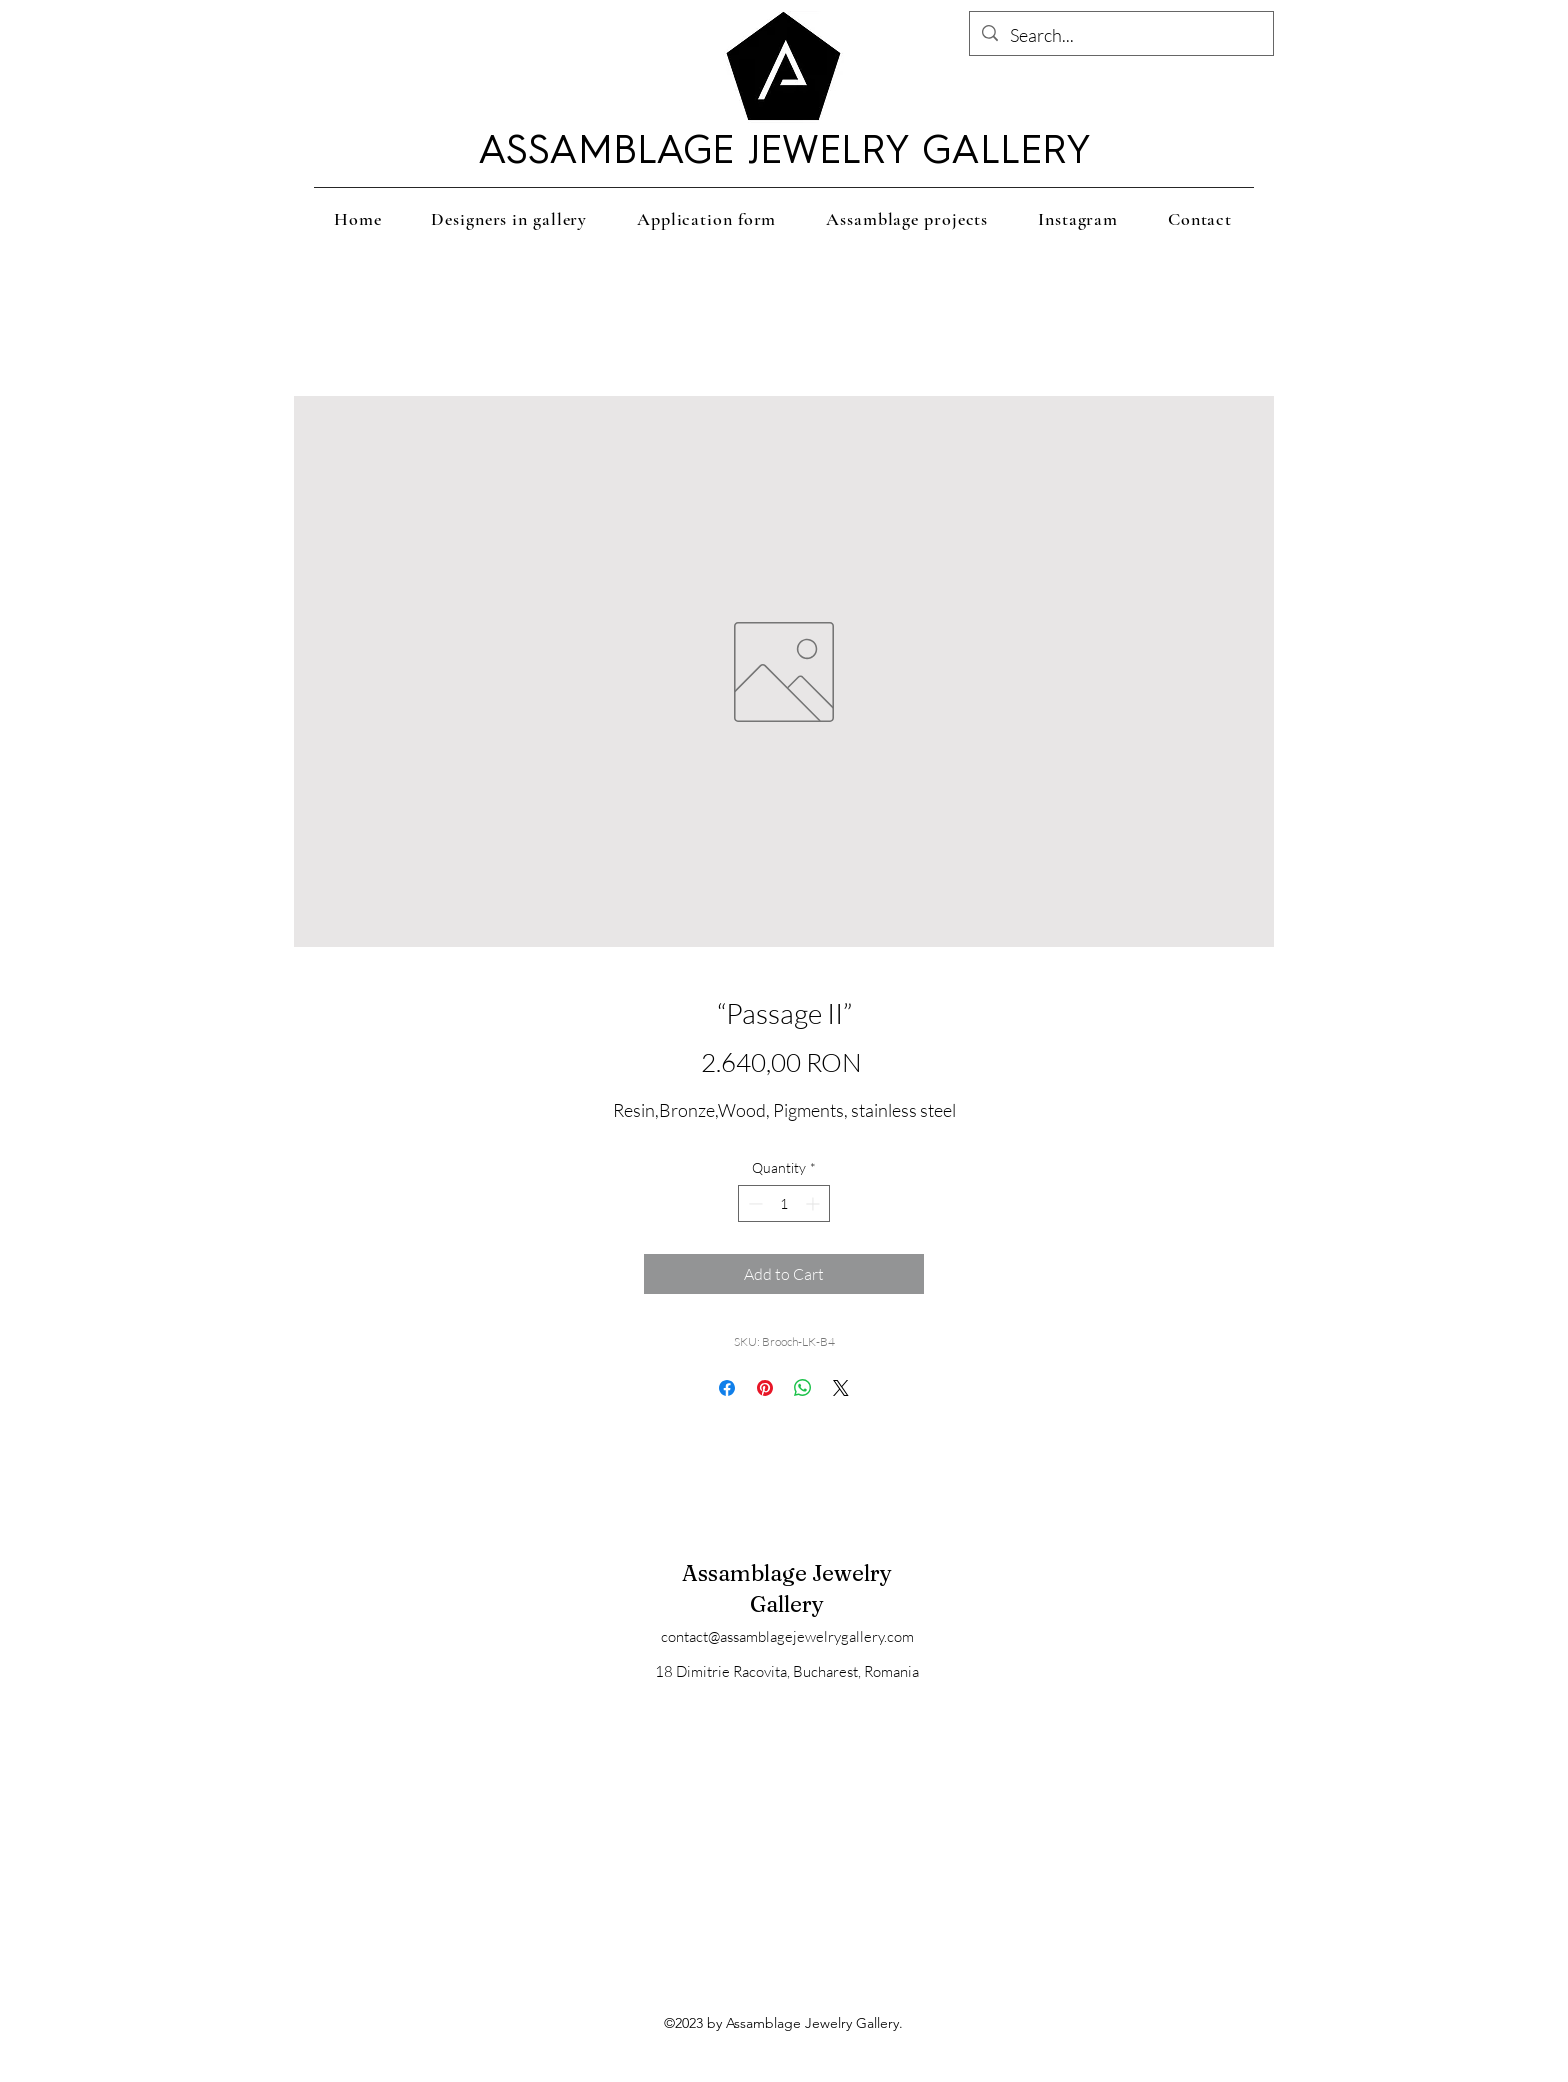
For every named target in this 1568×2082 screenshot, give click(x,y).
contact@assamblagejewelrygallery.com (787, 1636)
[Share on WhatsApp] (803, 1388)
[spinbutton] (784, 1203)
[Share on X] (841, 1388)
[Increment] (814, 1203)
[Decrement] (753, 1203)
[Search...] (1120, 36)
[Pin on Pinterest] (765, 1388)
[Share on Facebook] (727, 1388)
